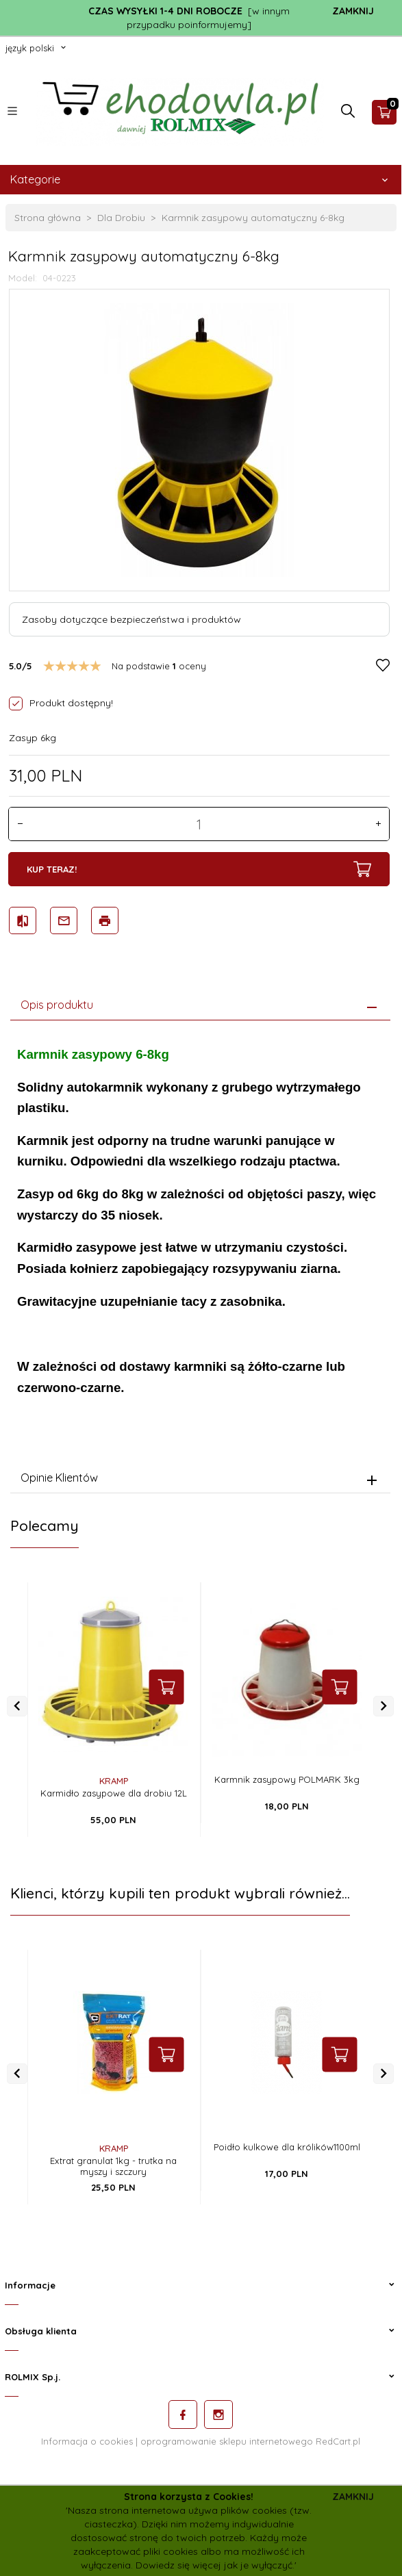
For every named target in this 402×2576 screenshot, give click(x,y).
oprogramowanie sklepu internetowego (226, 2441)
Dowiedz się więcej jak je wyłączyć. (215, 2565)
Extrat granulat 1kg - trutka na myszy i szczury (113, 2166)
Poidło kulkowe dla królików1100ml (287, 2146)
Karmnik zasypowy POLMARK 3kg (287, 1779)
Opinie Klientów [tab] (59, 1477)
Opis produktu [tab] (57, 1005)
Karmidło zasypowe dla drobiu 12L (113, 1793)
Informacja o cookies (87, 2441)
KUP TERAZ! (199, 869)
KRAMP (113, 1780)
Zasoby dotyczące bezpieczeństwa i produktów (131, 619)
